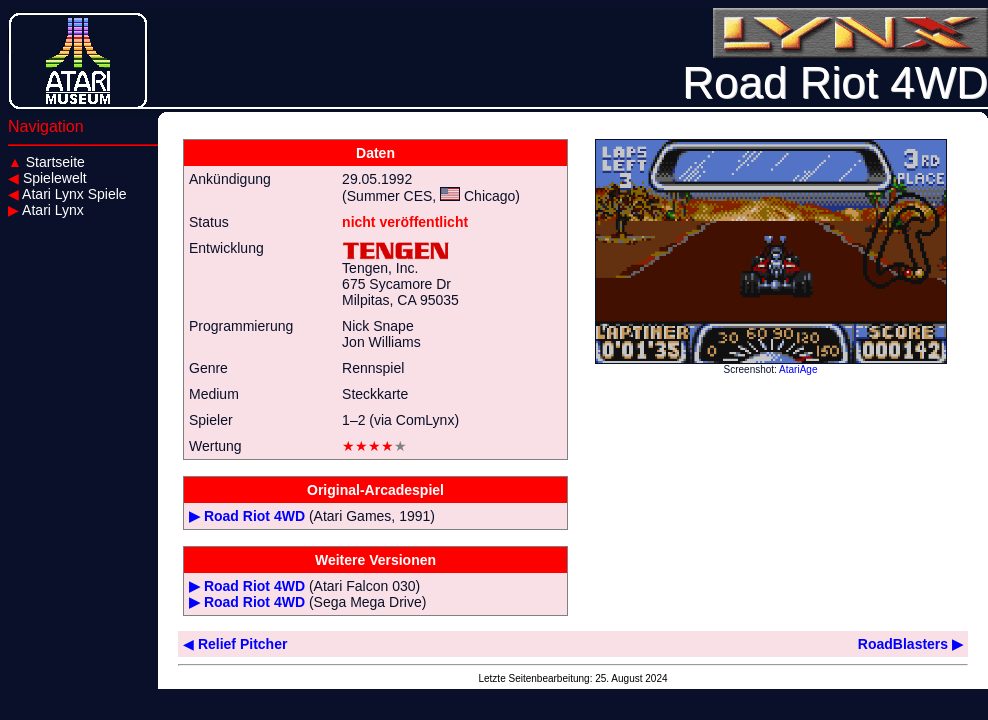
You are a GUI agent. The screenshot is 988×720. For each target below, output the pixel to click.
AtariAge (798, 369)
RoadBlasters (910, 644)
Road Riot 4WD (254, 516)
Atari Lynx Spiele (67, 194)
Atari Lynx (46, 210)
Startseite (46, 162)
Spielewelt (47, 178)
